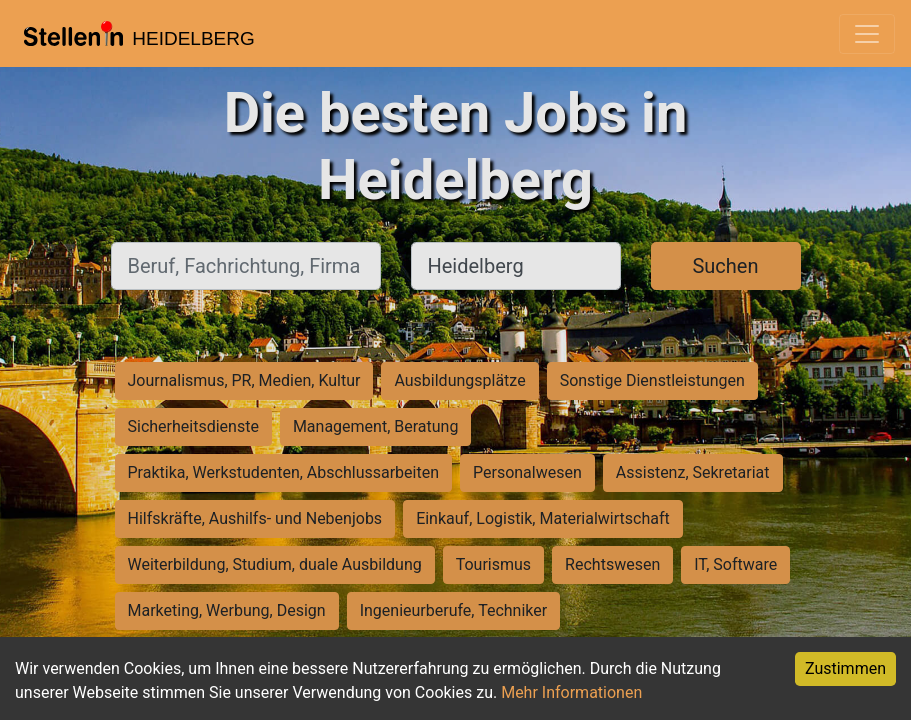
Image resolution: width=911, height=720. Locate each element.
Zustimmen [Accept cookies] (845, 668)
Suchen (725, 266)
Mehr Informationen (571, 692)
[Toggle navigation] (867, 34)
